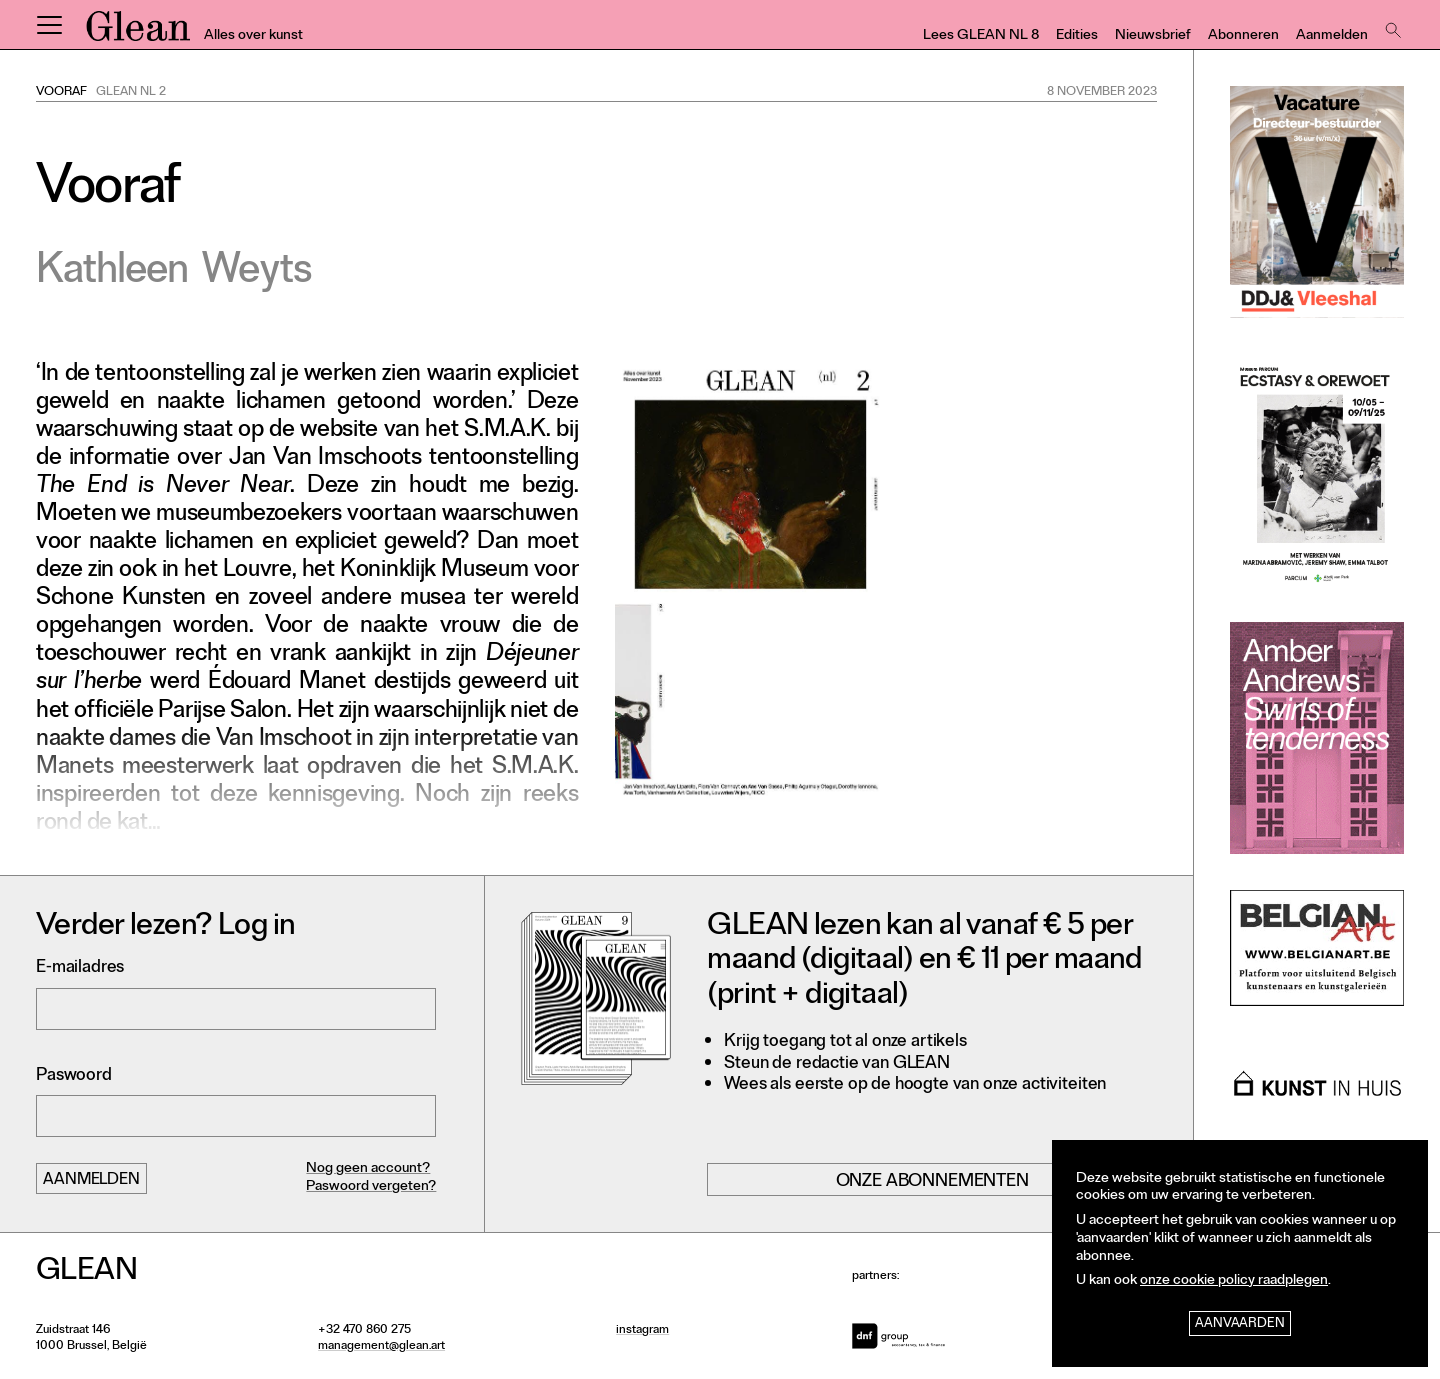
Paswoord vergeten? (371, 1187)
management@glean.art (381, 1347)
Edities (1077, 36)
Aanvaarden (1240, 1324)
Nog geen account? (368, 1169)
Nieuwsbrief (1153, 36)
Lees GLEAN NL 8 (981, 36)
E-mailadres (80, 968)
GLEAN (138, 33)
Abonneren (1243, 36)
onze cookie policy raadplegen (1234, 1281)
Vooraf (61, 93)
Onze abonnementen (932, 1182)
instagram (642, 1331)
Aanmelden (1332, 36)
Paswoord (74, 1076)
